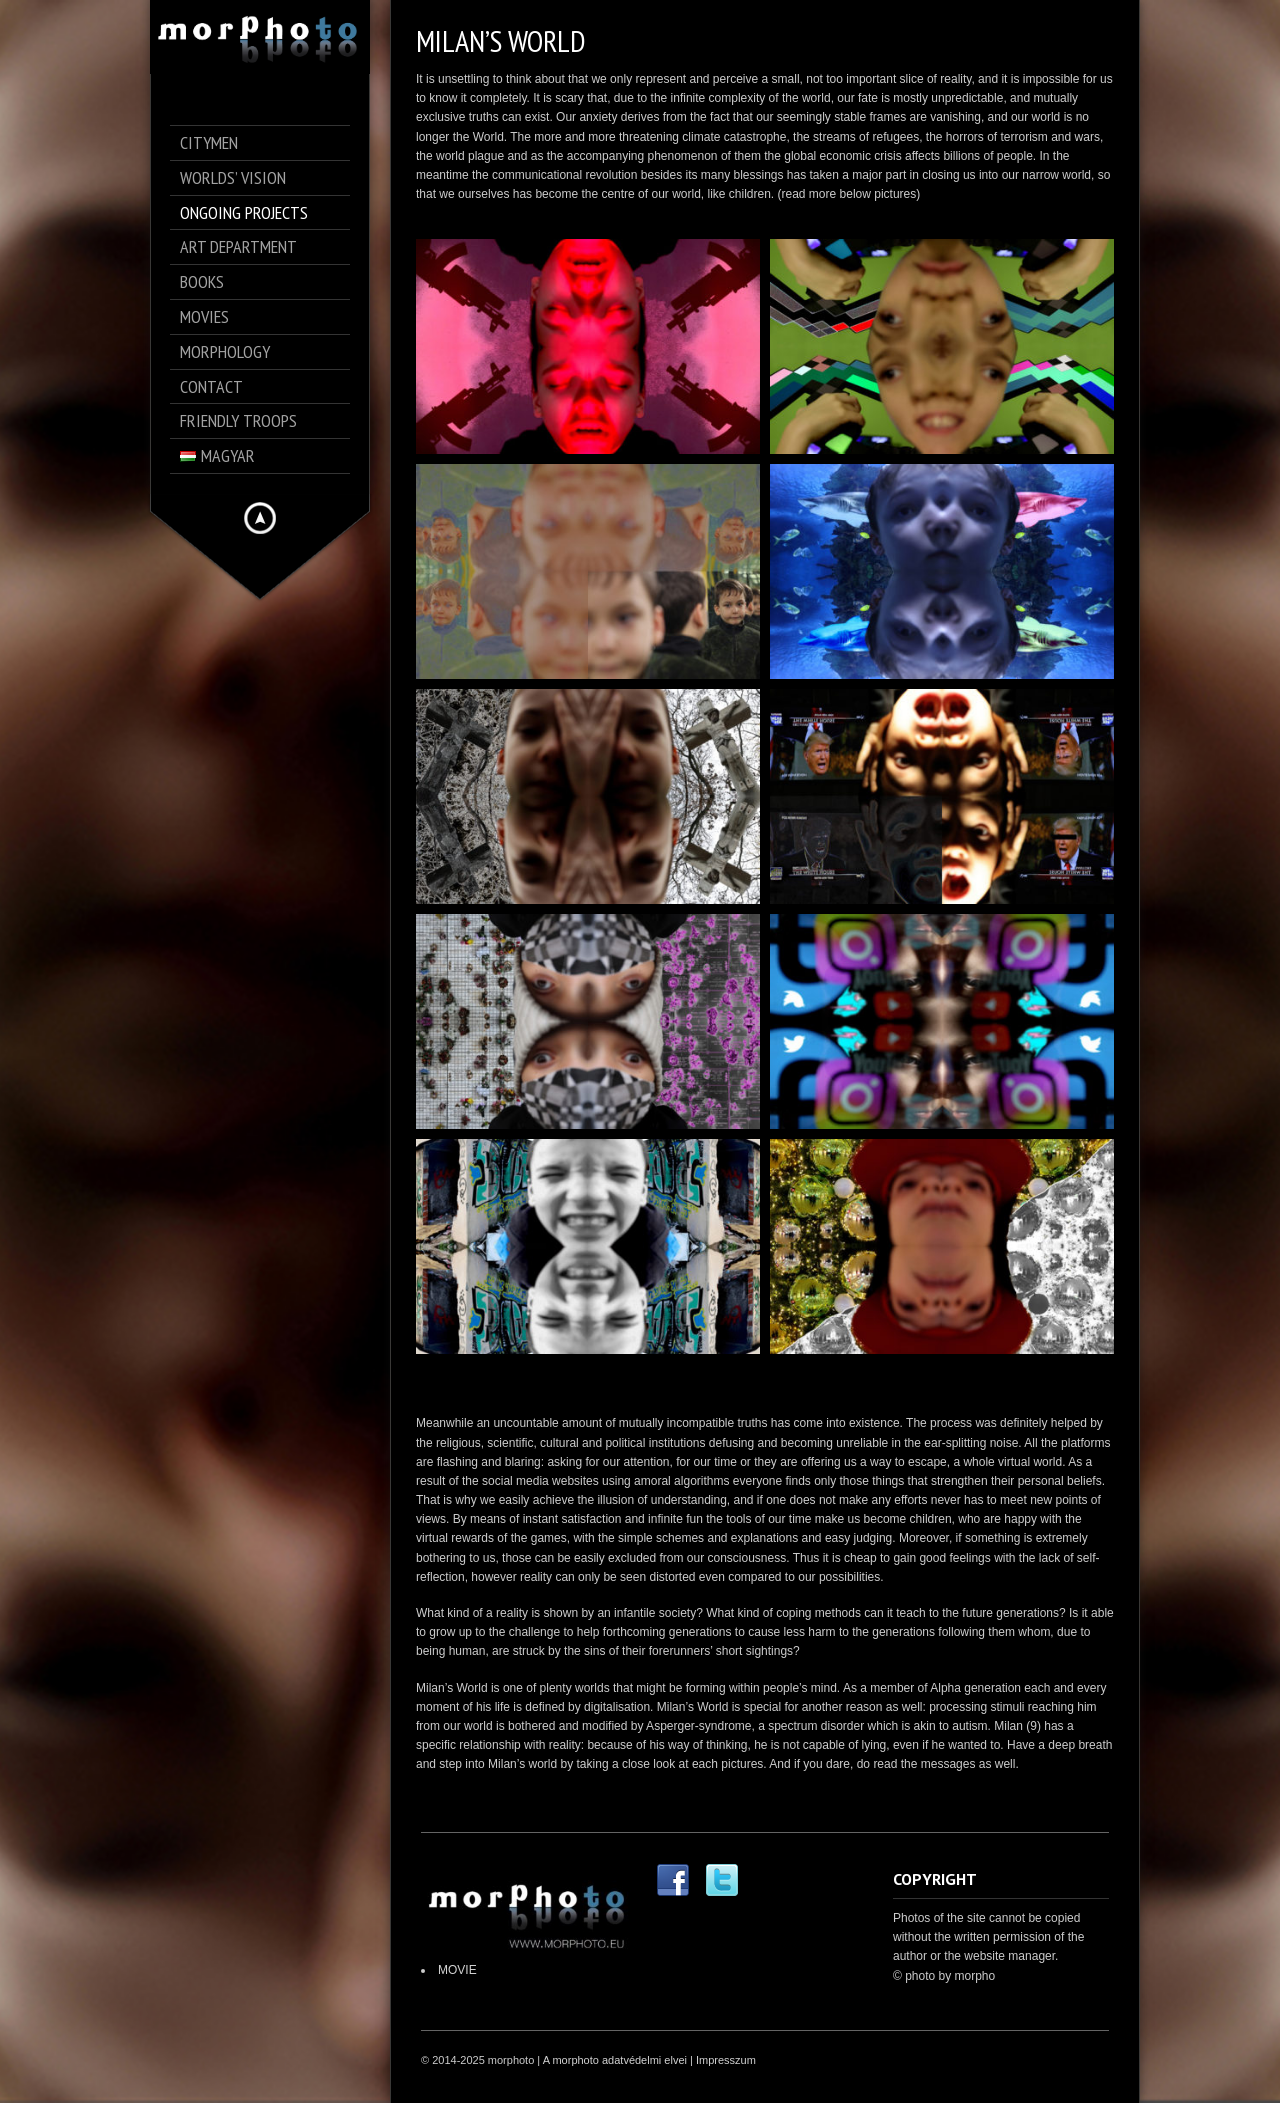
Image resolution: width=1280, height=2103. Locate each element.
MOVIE (457, 1970)
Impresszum (726, 2060)
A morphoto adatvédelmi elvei (615, 2060)
